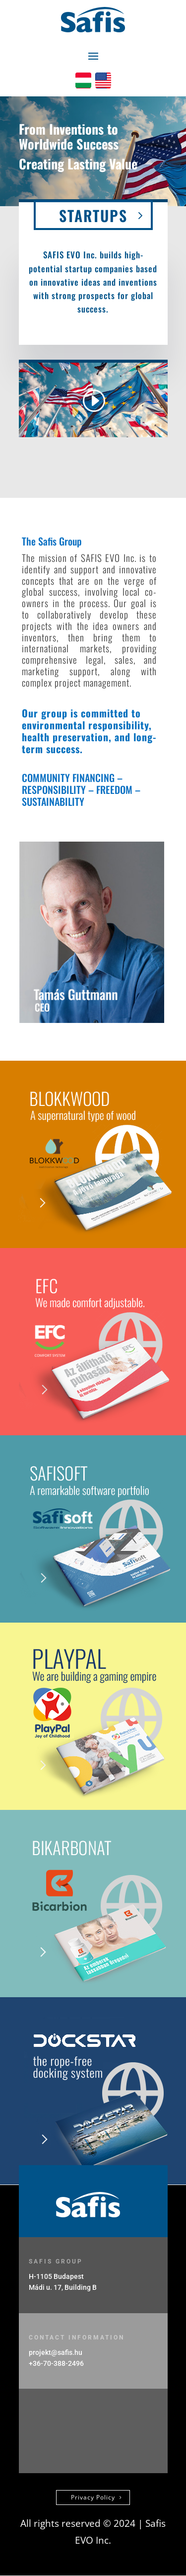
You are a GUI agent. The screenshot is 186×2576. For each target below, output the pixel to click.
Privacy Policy (93, 2497)
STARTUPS (93, 215)
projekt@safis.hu (55, 2352)
